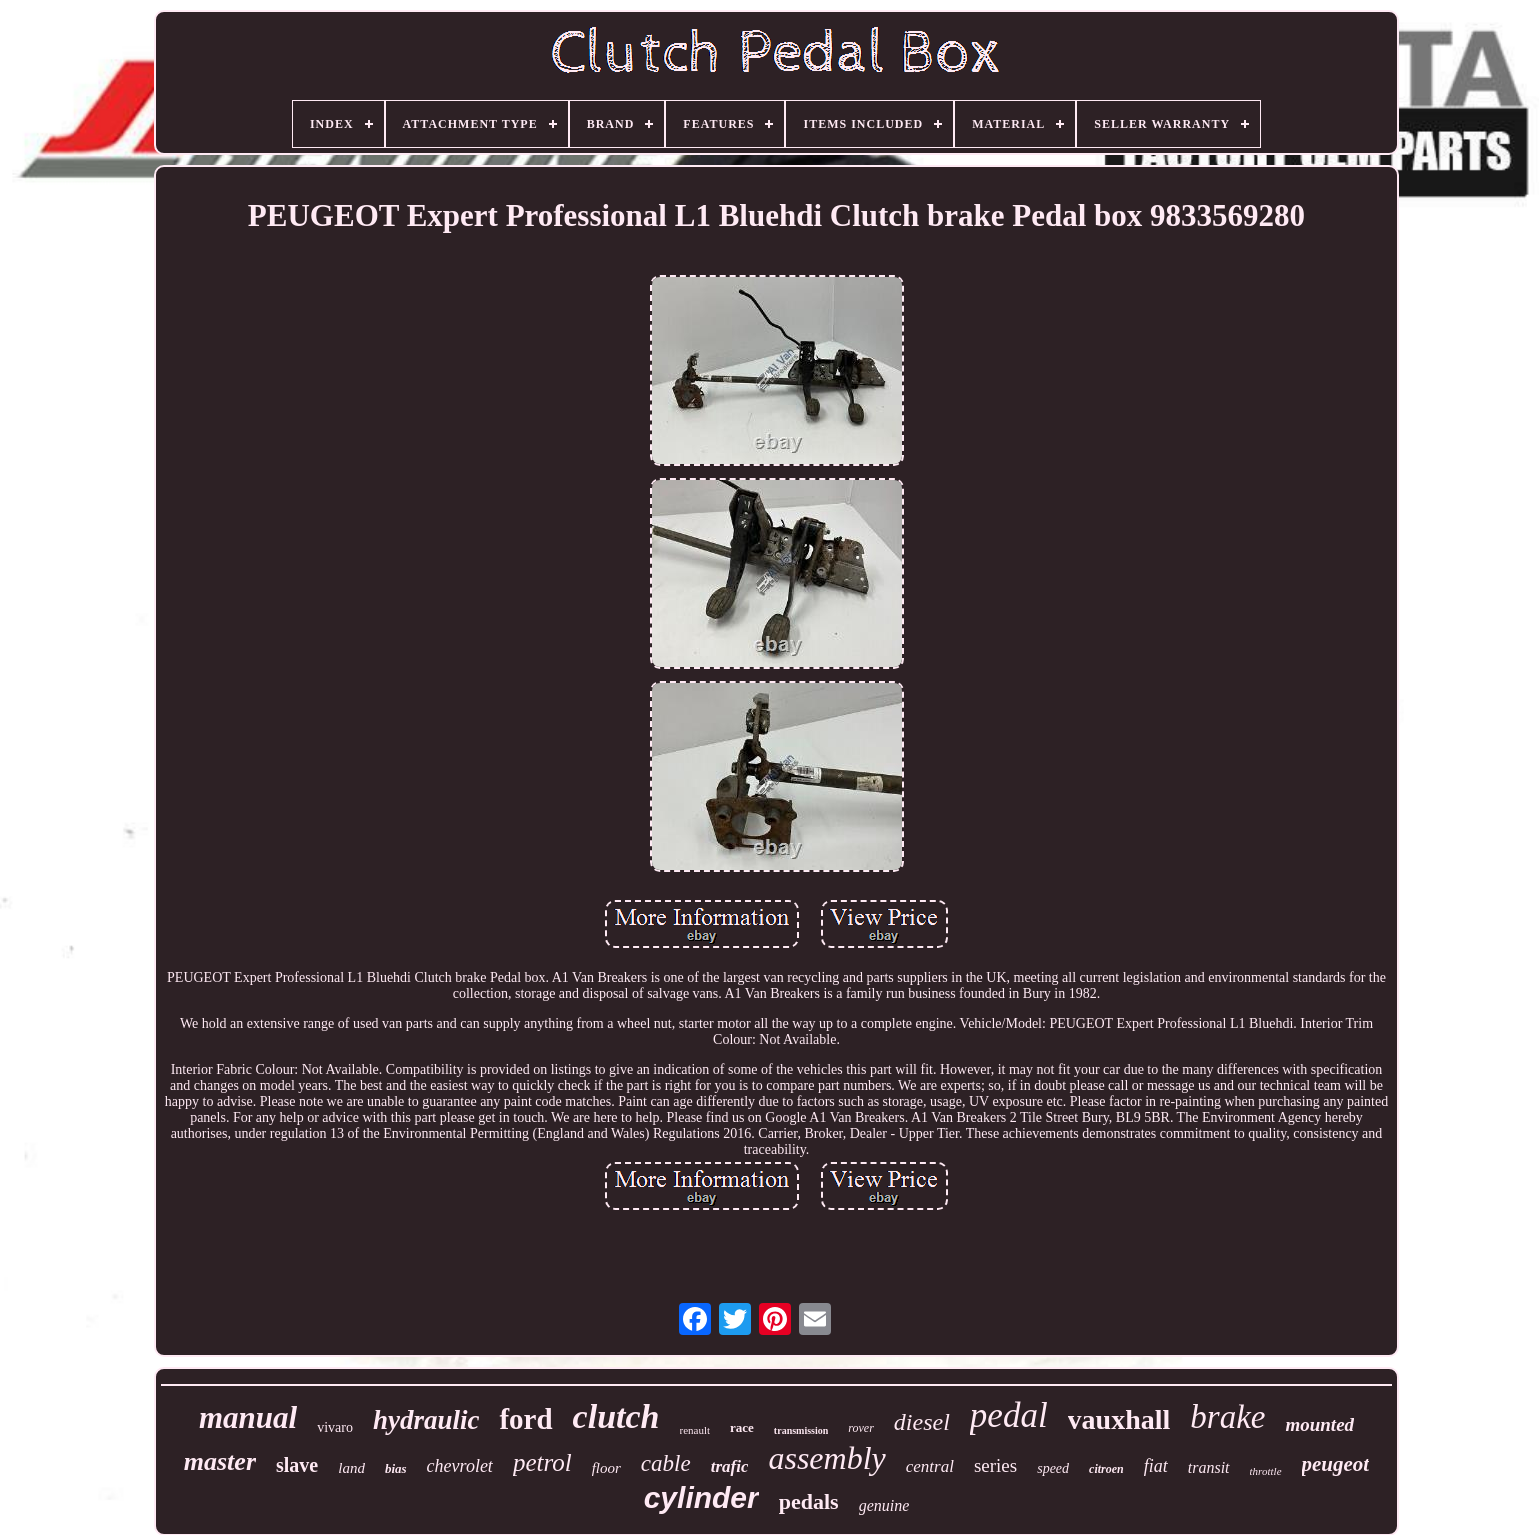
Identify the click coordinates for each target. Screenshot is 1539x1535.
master (220, 1461)
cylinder (701, 1497)
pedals (809, 1501)
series (995, 1465)
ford (525, 1419)
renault (695, 1430)
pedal (1009, 1415)
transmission (801, 1430)
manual (248, 1417)
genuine (884, 1505)
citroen (1106, 1469)
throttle (1266, 1471)
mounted (1319, 1424)
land (351, 1468)
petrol (542, 1462)
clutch (616, 1416)
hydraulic (426, 1420)
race (742, 1427)
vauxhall (1119, 1419)
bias (396, 1468)
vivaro (335, 1427)
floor (606, 1468)
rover (861, 1428)
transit (1209, 1467)
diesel (922, 1422)
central (930, 1466)
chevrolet (460, 1466)
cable (666, 1463)
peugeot (1336, 1464)
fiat (1156, 1466)
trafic (730, 1466)
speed (1053, 1468)
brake (1227, 1417)
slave (297, 1465)
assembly (826, 1458)
